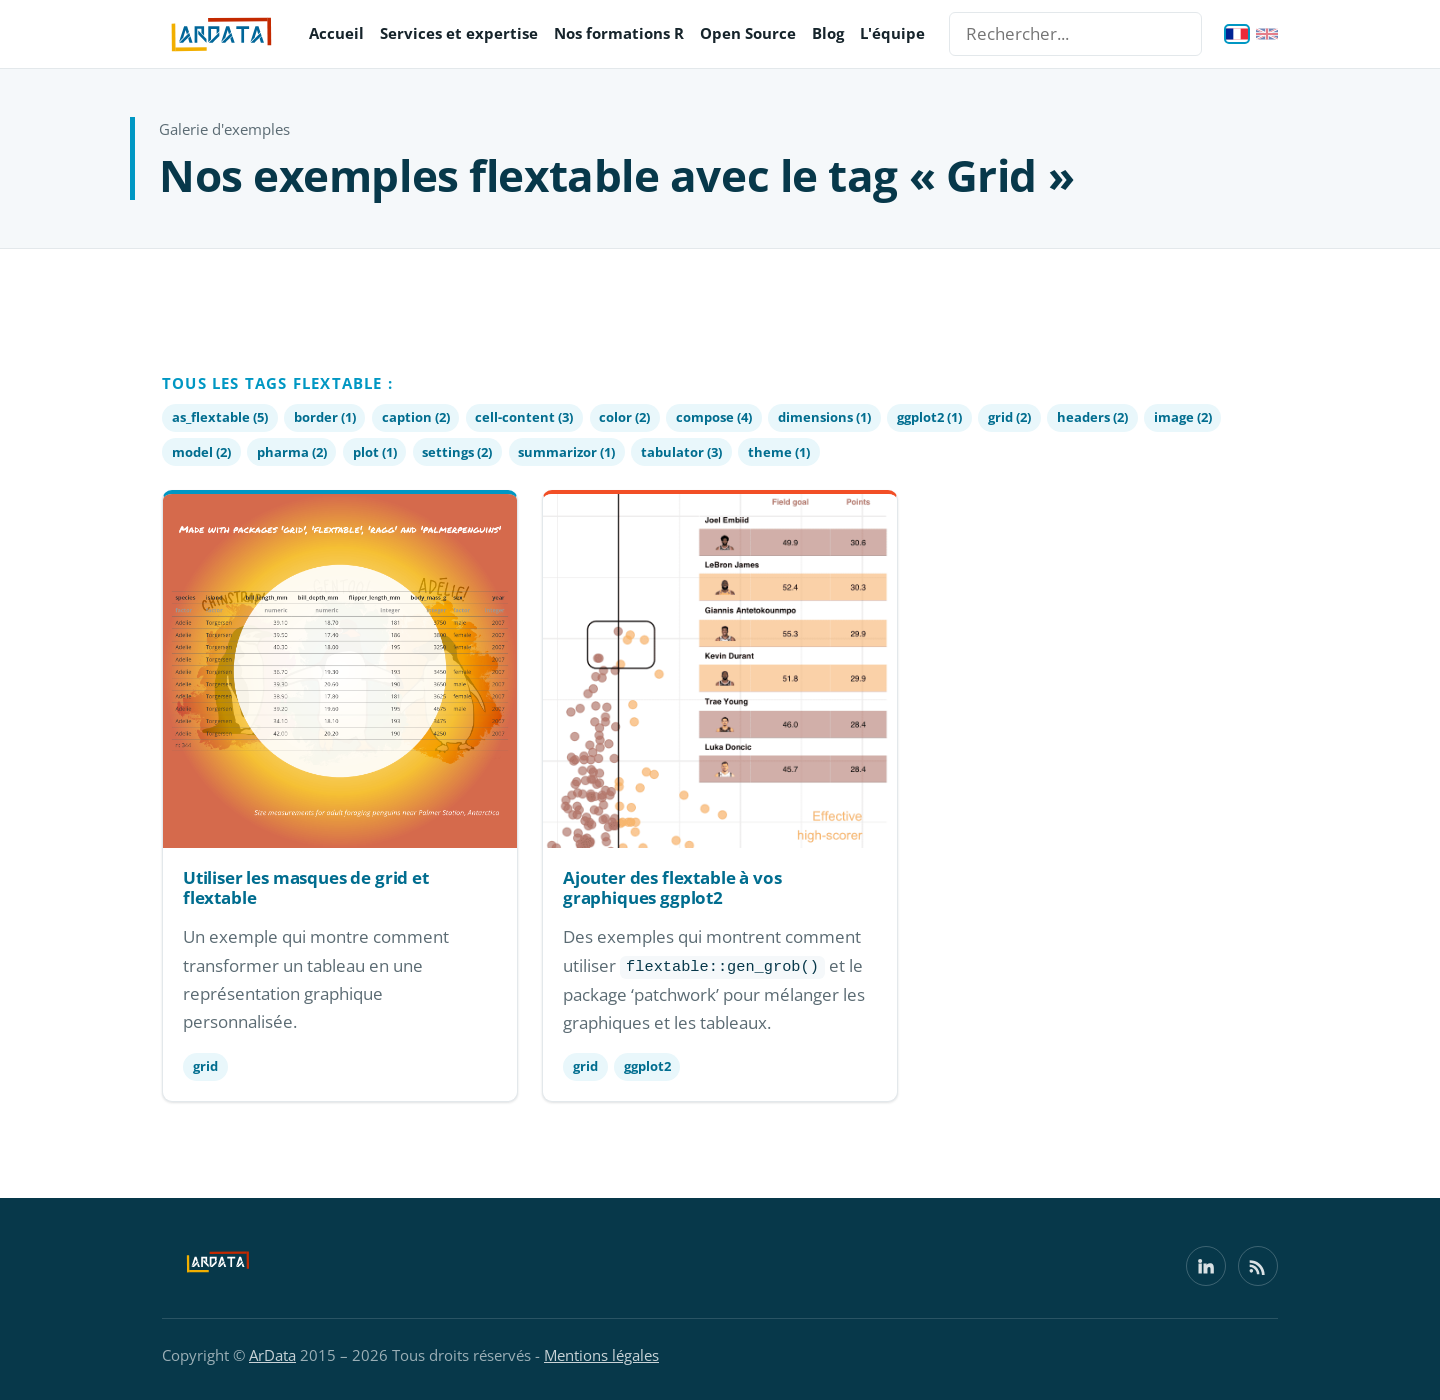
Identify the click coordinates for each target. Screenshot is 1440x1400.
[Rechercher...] (1075, 34)
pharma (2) (292, 452)
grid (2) (1009, 417)
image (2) (1183, 417)
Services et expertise (459, 33)
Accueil (336, 33)
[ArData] (218, 1266)
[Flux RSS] (1258, 1266)
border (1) (325, 417)
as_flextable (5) (220, 417)
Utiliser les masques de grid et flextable (306, 887)
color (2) (624, 417)
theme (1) (779, 452)
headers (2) (1092, 417)
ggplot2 (647, 1066)
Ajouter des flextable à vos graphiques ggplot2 (672, 887)
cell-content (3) (524, 417)
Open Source (748, 33)
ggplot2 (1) (929, 417)
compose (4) (714, 417)
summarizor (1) (566, 452)
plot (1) (375, 452)
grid (205, 1066)
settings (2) (457, 452)
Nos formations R (619, 33)
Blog (828, 33)
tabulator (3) (681, 452)
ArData (272, 1355)
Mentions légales (601, 1355)
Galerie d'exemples (224, 129)
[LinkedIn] (1206, 1266)
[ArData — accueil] (221, 34)
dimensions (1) (824, 417)
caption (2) (416, 417)
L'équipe (892, 33)
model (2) (201, 452)
